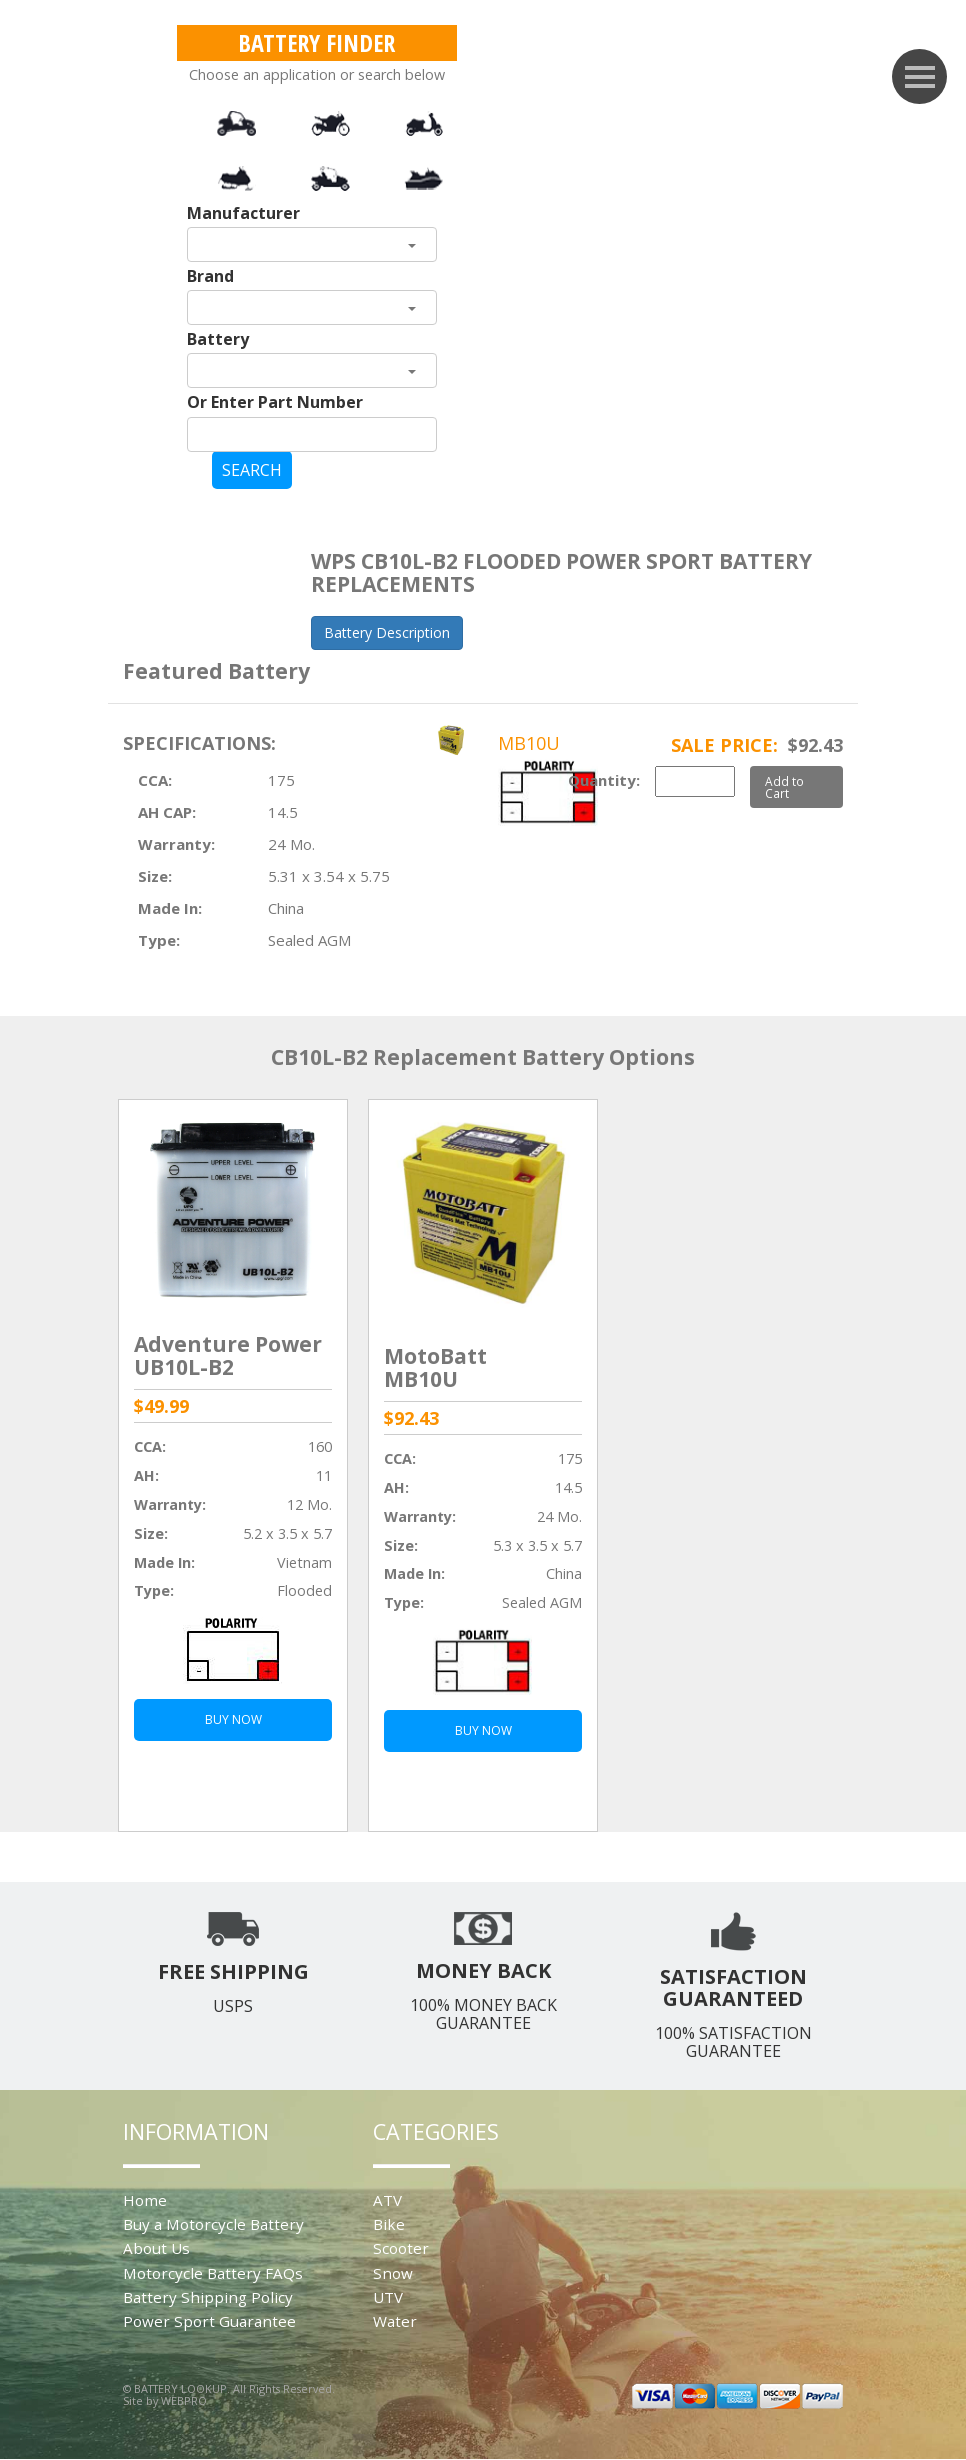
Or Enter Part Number (275, 402)
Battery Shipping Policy (208, 2297)
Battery (218, 339)
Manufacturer (243, 213)
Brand (210, 276)
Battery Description (387, 632)
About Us (156, 2248)
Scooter (401, 2248)
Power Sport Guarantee (209, 2321)
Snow (393, 2273)
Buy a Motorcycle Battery (213, 2224)
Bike (389, 2224)
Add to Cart (784, 787)
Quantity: (604, 780)
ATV (387, 2200)
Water (395, 2321)
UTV (388, 2297)
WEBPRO (184, 2400)
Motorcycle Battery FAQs (213, 2273)
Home (145, 2200)
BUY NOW (233, 1719)
